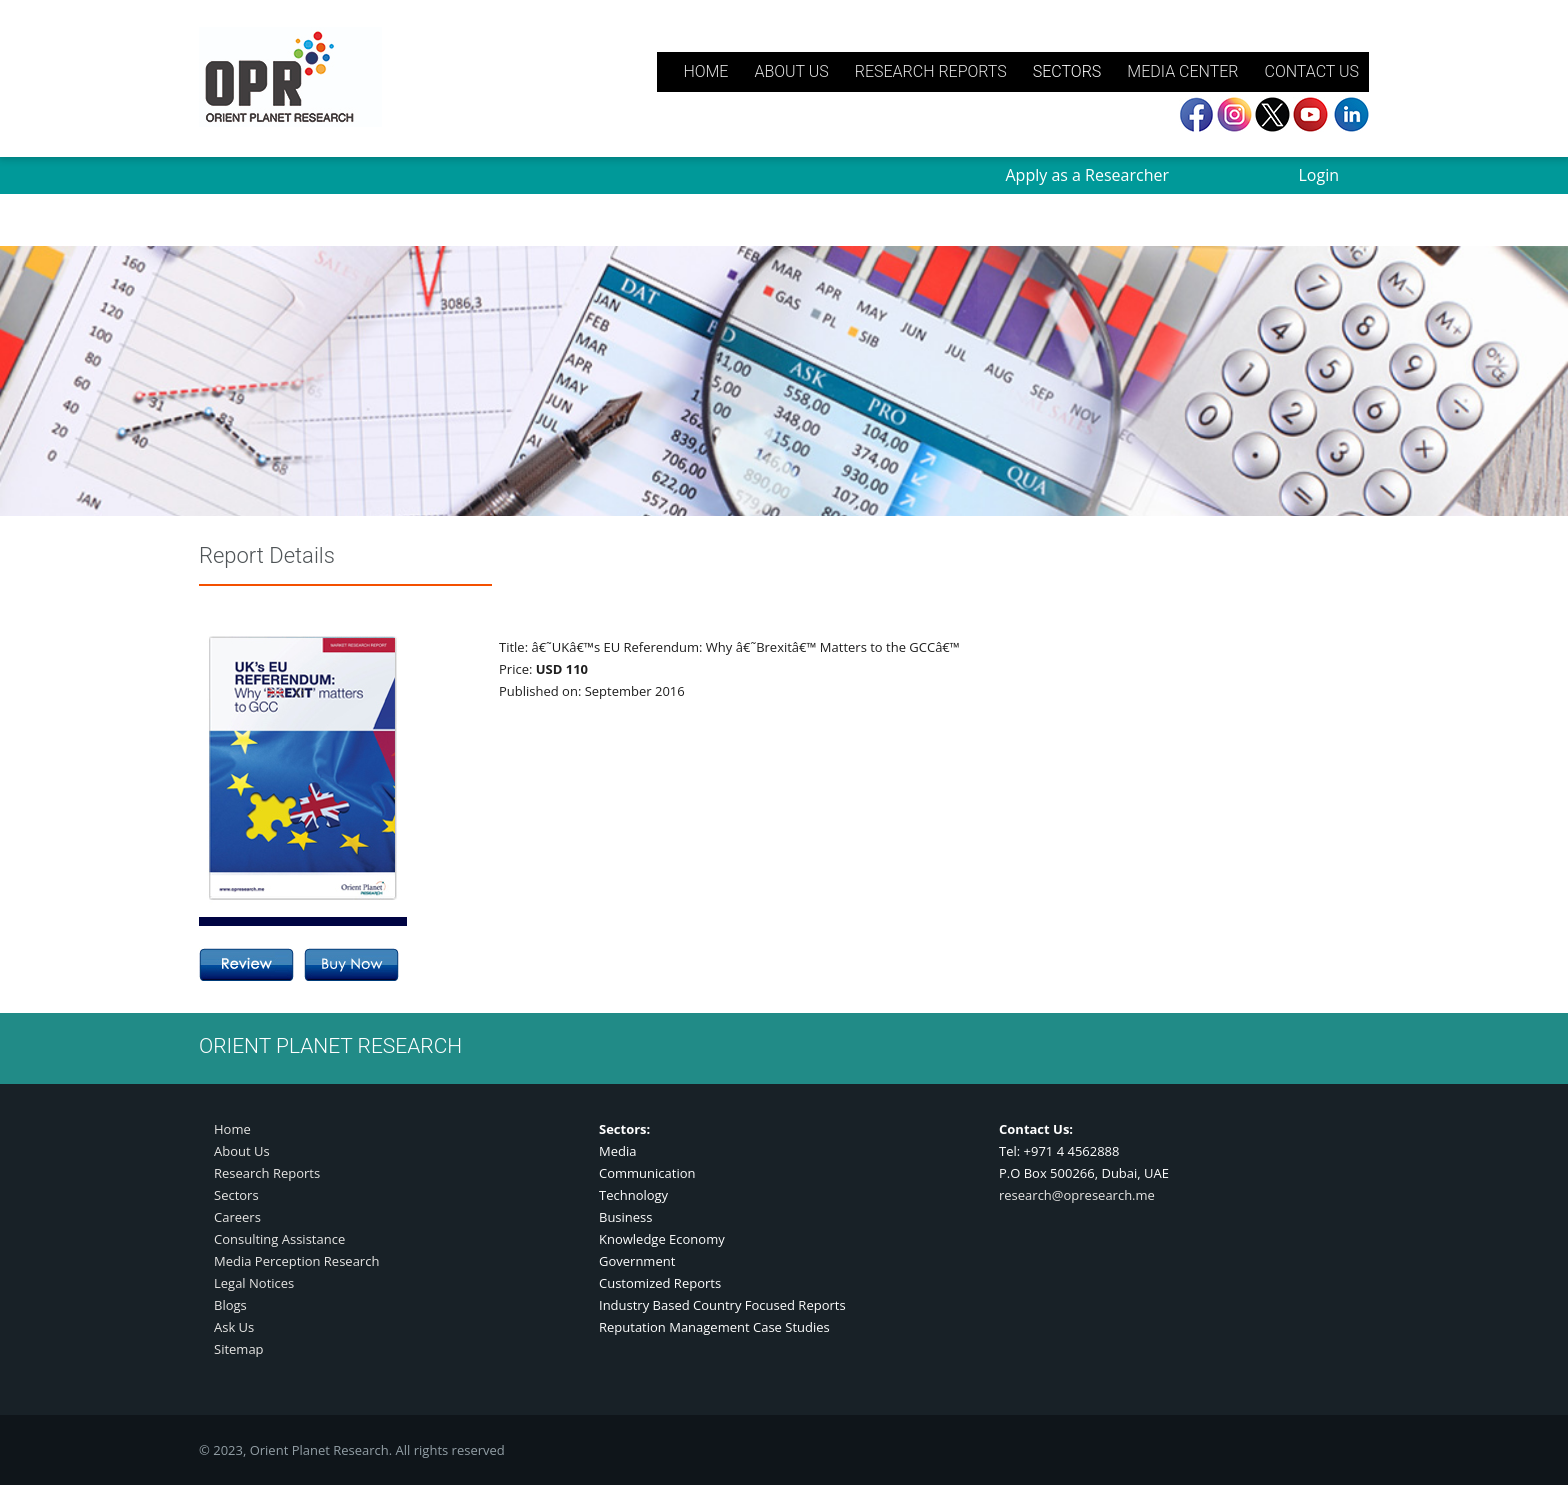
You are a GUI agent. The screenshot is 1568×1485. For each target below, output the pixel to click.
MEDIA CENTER (1182, 71)
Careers (237, 1217)
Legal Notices (254, 1283)
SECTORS (1067, 71)
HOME (705, 71)
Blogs (230, 1305)
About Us (242, 1151)
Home (232, 1129)
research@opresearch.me (1077, 1195)
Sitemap (239, 1349)
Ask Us (234, 1327)
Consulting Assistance (279, 1239)
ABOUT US (791, 71)
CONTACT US (1311, 71)
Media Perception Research (296, 1261)
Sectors (236, 1195)
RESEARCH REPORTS (931, 71)
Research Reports (267, 1173)
